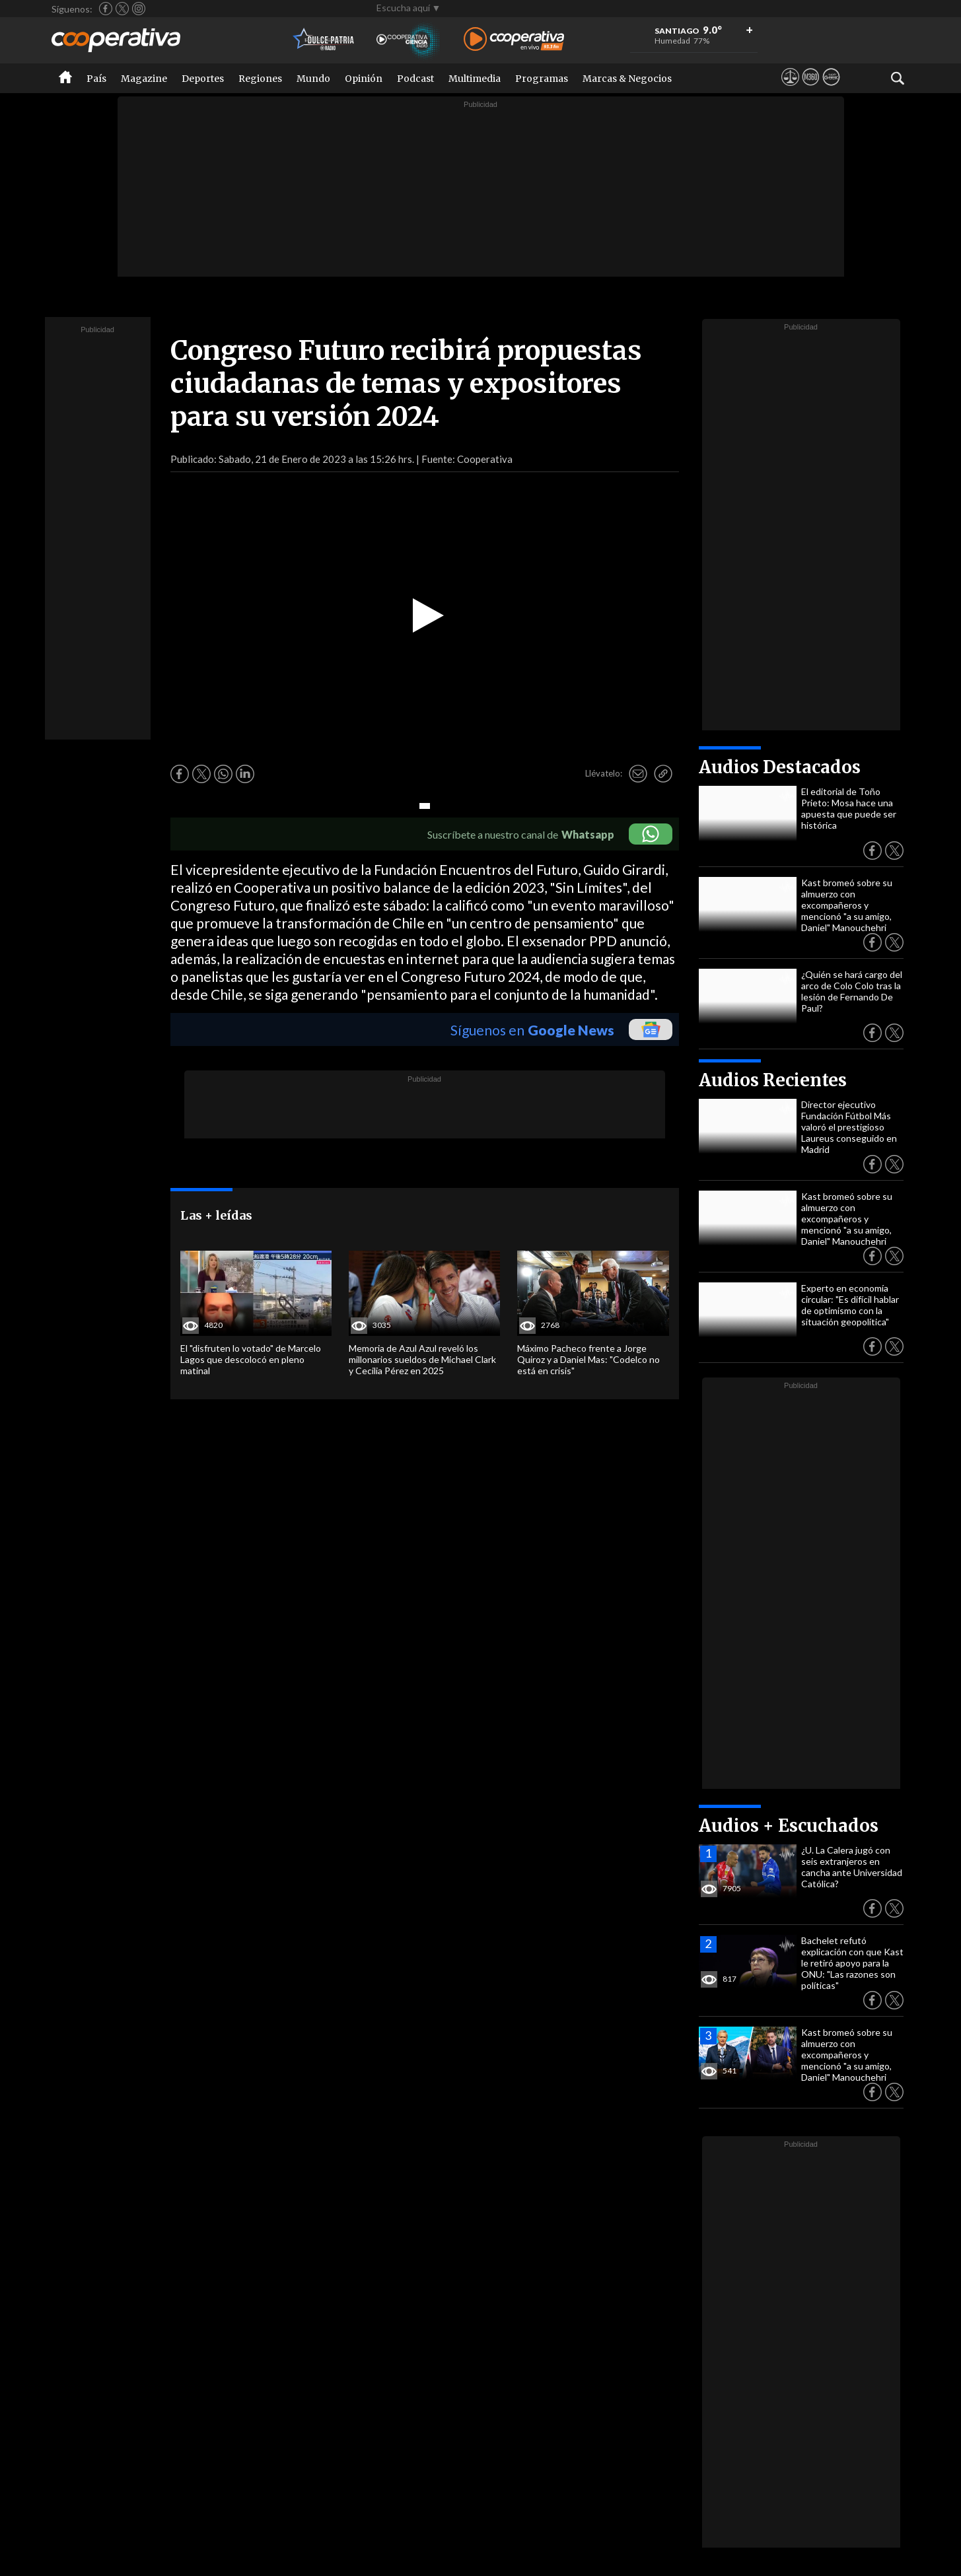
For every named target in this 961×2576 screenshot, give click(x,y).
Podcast (415, 79)
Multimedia (474, 79)
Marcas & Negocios (627, 79)
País (96, 79)
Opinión (363, 79)
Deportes (203, 79)
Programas (541, 79)
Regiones (260, 79)
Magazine (144, 79)
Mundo (313, 79)
